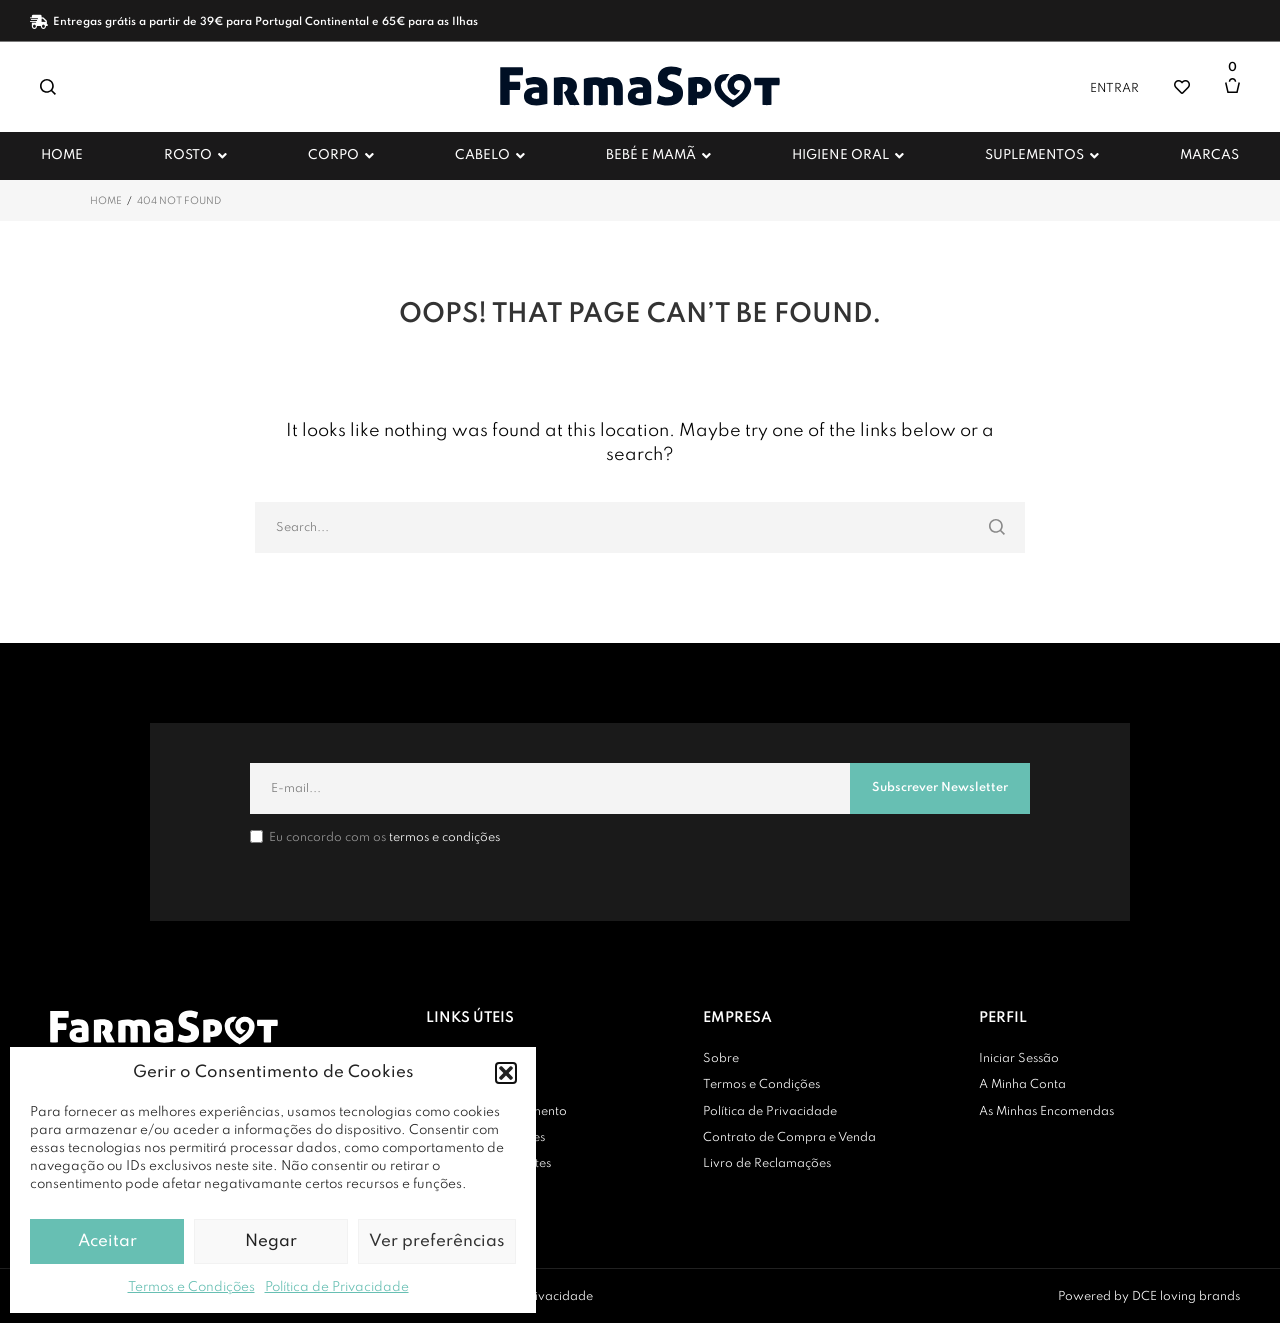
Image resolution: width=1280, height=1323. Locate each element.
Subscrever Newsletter (940, 788)
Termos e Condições (191, 1287)
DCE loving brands (1186, 1297)
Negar (271, 1241)
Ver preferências (437, 1241)
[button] (506, 1073)
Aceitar (107, 1241)
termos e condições (444, 838)
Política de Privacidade (337, 1287)
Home (106, 201)
